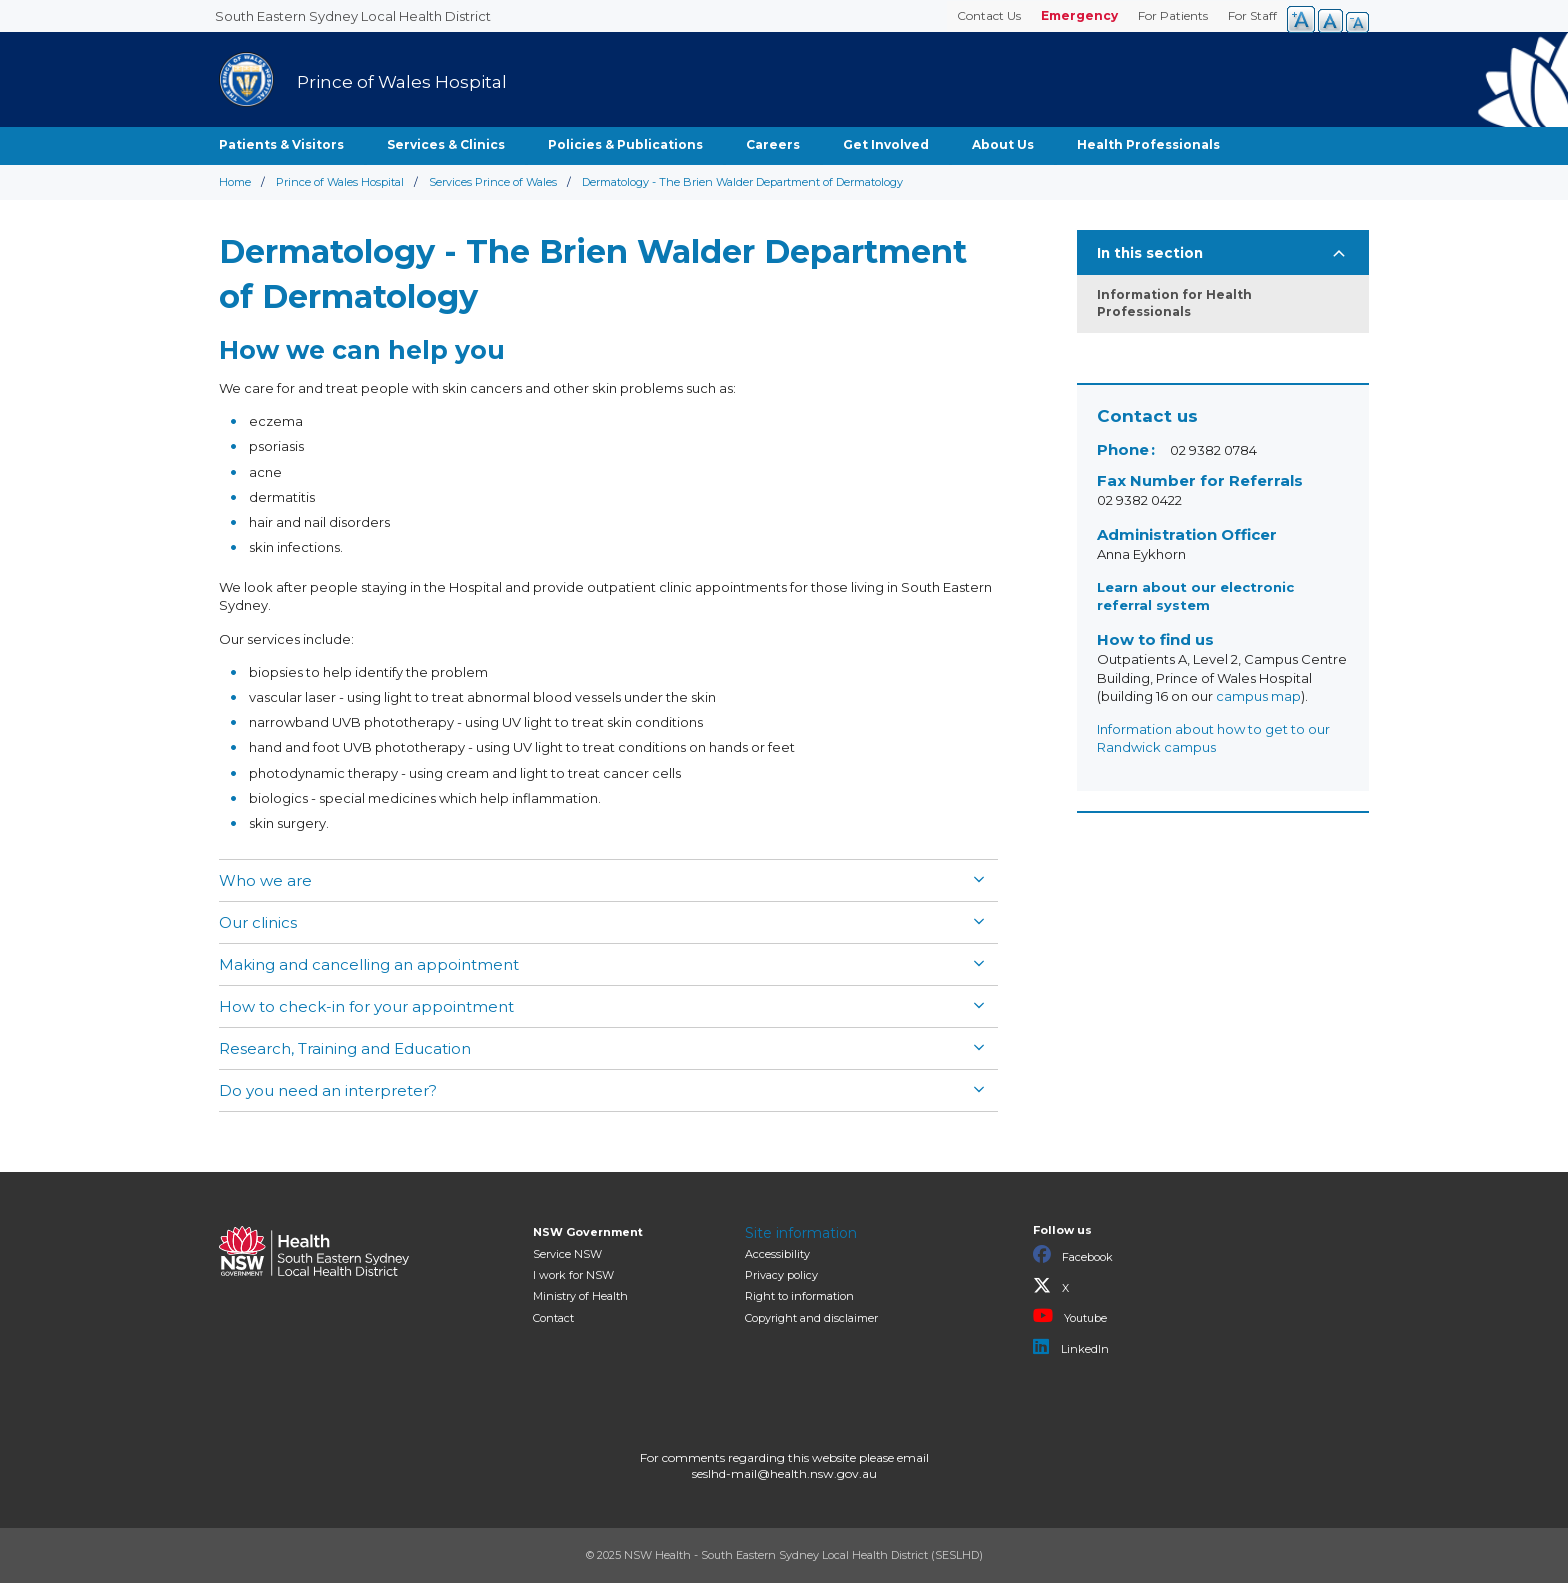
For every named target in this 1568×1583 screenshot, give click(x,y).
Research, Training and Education (345, 1048)
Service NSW (567, 1254)
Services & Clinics (446, 144)
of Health (580, 1296)
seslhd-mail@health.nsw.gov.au (784, 1473)
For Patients (1173, 15)
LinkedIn (1071, 1347)
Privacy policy (781, 1275)
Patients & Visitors (281, 144)
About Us (1003, 144)
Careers (773, 144)
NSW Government (588, 1232)
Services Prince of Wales (493, 182)
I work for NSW (573, 1275)
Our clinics (258, 922)
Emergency (1079, 15)
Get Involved (886, 144)
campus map (1258, 696)
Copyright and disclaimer (811, 1318)
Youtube (1070, 1316)
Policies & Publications (625, 144)
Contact (553, 1318)
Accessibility (777, 1254)
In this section (1150, 253)
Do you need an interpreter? (328, 1090)
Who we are (265, 880)
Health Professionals (1148, 144)
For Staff (1252, 15)
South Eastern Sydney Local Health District (353, 16)
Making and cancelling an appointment (369, 964)
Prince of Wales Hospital (340, 182)
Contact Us (989, 15)
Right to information (799, 1296)
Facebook (1073, 1255)
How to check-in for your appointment (366, 1006)
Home (235, 182)
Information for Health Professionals (1174, 303)
